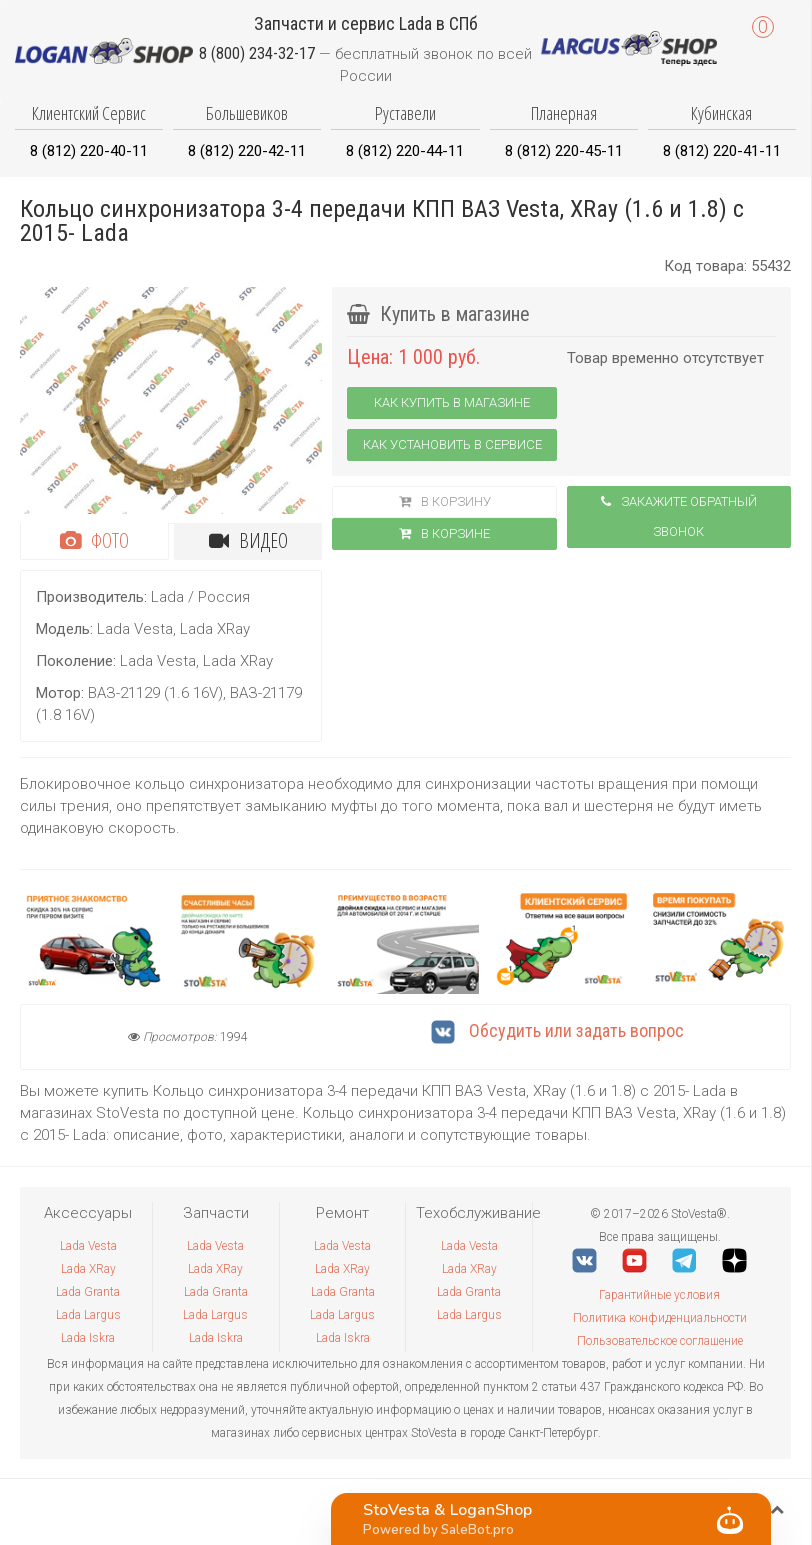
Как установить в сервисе (452, 444)
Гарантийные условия (659, 1295)
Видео (248, 540)
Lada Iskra (88, 1338)
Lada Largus (88, 1315)
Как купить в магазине (452, 402)
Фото (94, 540)
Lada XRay (88, 1269)
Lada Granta (88, 1292)
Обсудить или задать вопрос (557, 1030)
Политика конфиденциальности (660, 1318)
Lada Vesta (88, 1246)
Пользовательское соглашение (660, 1341)
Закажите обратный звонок (679, 516)
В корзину (445, 501)
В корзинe (444, 533)
